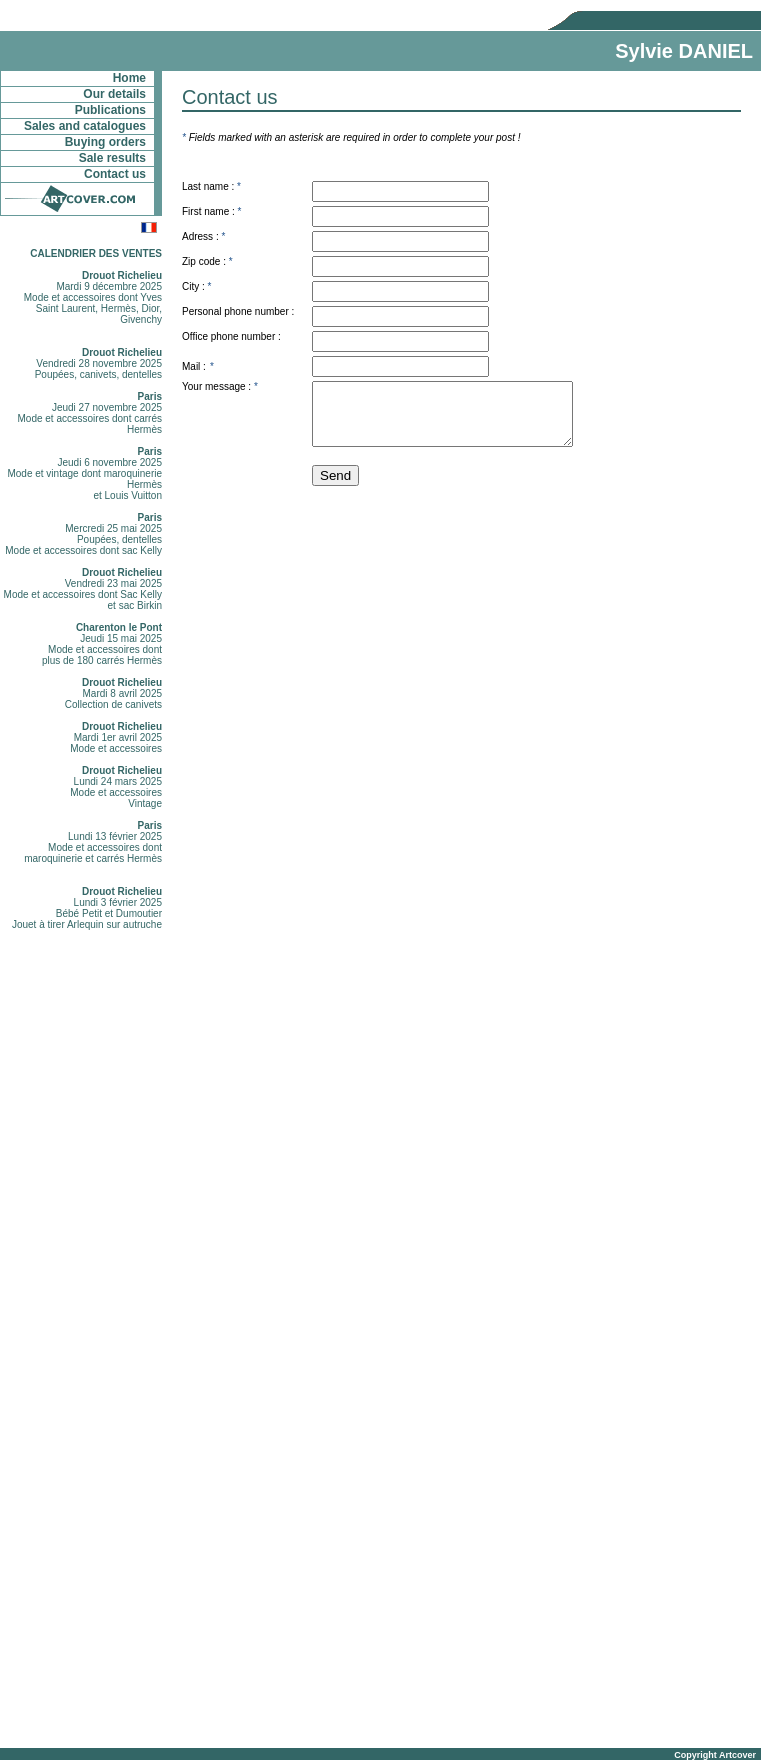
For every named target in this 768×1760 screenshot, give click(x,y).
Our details (114, 94)
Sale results (112, 158)
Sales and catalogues (85, 126)
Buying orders (105, 142)
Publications (110, 110)
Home (129, 78)
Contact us (115, 174)
